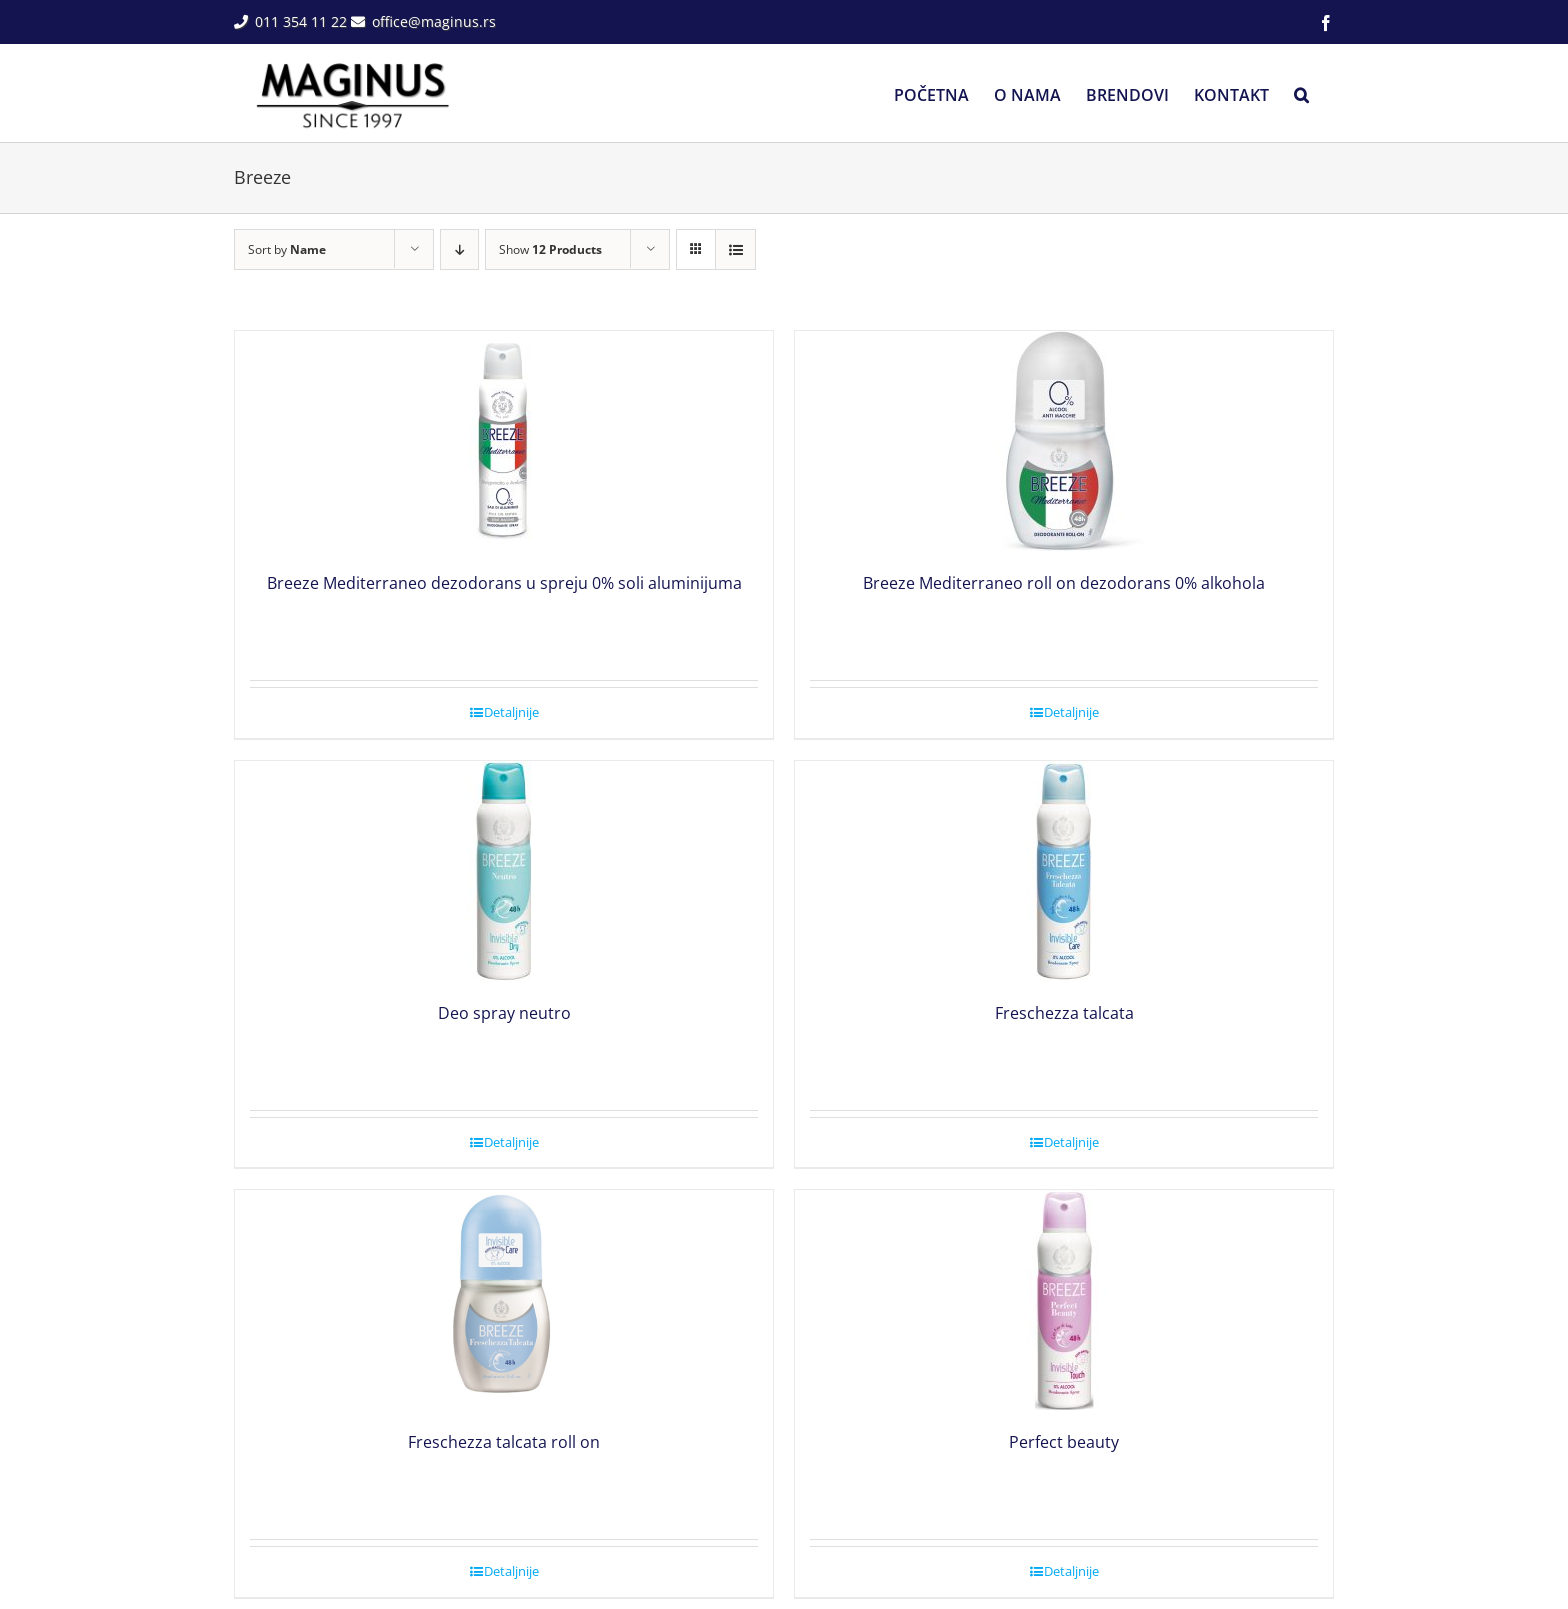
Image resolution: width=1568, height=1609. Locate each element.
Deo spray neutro (504, 1013)
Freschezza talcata (1064, 1013)
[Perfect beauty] (1064, 1300)
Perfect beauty (1064, 1442)
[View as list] (735, 249)
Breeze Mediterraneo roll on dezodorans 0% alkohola (1064, 583)
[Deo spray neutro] (504, 871)
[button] (1301, 93)
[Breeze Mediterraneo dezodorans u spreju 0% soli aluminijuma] (504, 441)
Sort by (287, 249)
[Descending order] (459, 249)
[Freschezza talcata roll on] (504, 1300)
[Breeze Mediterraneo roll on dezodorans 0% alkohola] (1064, 441)
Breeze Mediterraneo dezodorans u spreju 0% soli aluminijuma (504, 583)
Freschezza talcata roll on (504, 1442)
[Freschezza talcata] (1064, 871)
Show (550, 249)
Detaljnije (511, 712)
